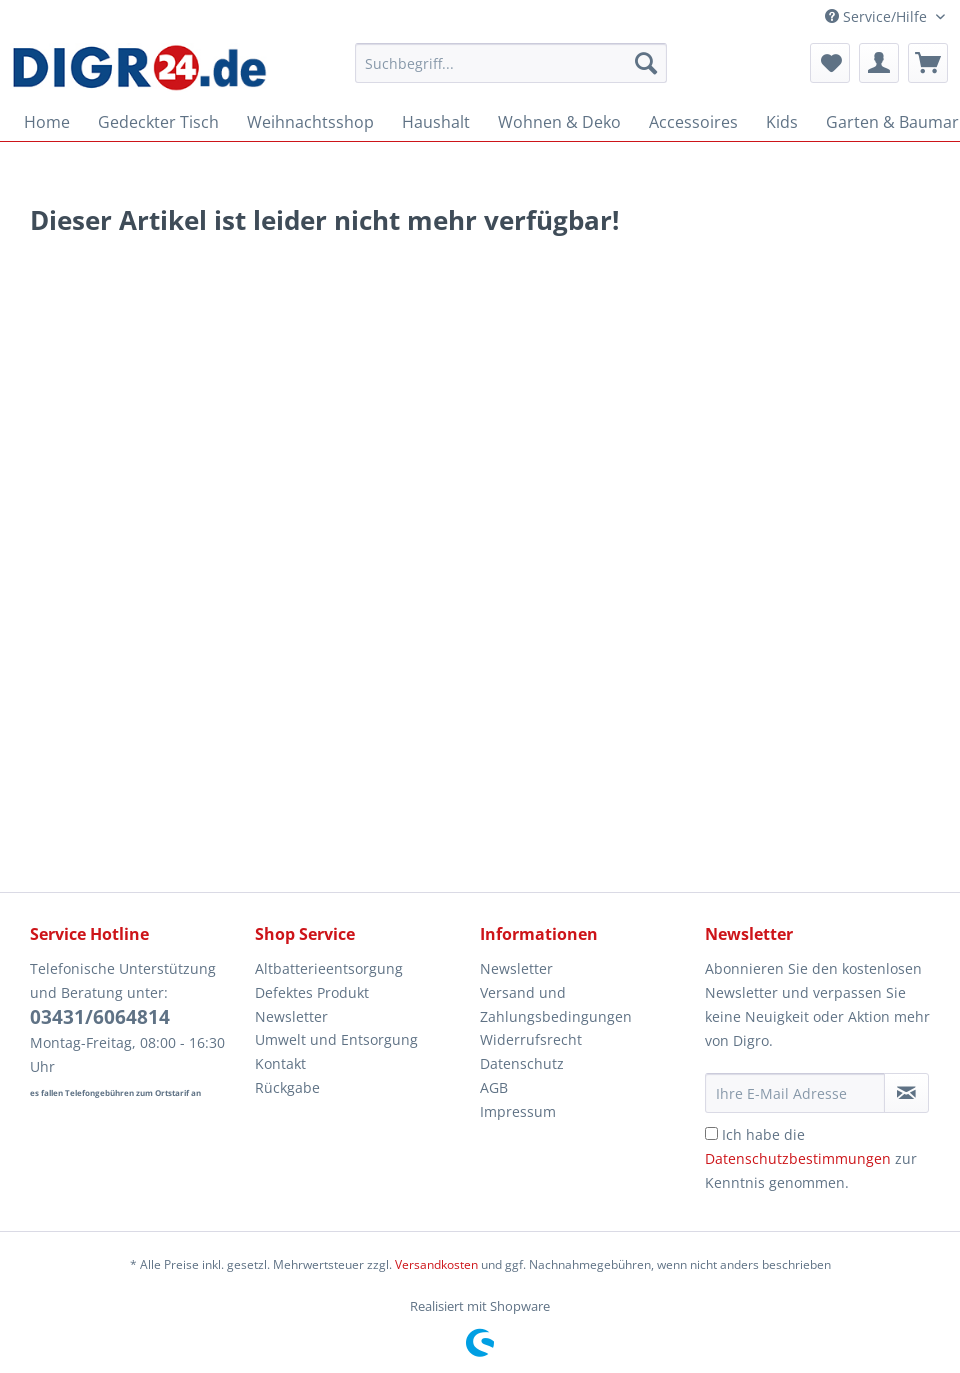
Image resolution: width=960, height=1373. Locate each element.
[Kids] (782, 122)
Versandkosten (436, 1264)
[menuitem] (511, 72)
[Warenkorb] (928, 63)
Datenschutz (522, 1063)
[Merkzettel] (830, 63)
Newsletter (291, 1016)
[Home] (47, 122)
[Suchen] (646, 63)
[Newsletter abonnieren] (906, 1093)
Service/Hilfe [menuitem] (878, 16)
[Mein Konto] (879, 63)
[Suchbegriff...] (511, 63)
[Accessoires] (693, 122)
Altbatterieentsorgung (329, 968)
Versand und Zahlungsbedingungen (556, 1004)
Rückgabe (287, 1087)
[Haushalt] (436, 122)
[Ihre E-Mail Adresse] (795, 1093)
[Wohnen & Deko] (559, 122)
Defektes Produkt (312, 992)
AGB (494, 1087)
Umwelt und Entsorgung (336, 1039)
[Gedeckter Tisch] (158, 122)
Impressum (518, 1111)
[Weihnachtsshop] (310, 122)
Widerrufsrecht (531, 1039)
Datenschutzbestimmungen (798, 1158)
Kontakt (280, 1063)
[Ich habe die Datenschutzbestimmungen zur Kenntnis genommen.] (711, 1133)
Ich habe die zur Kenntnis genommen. (811, 1158)
